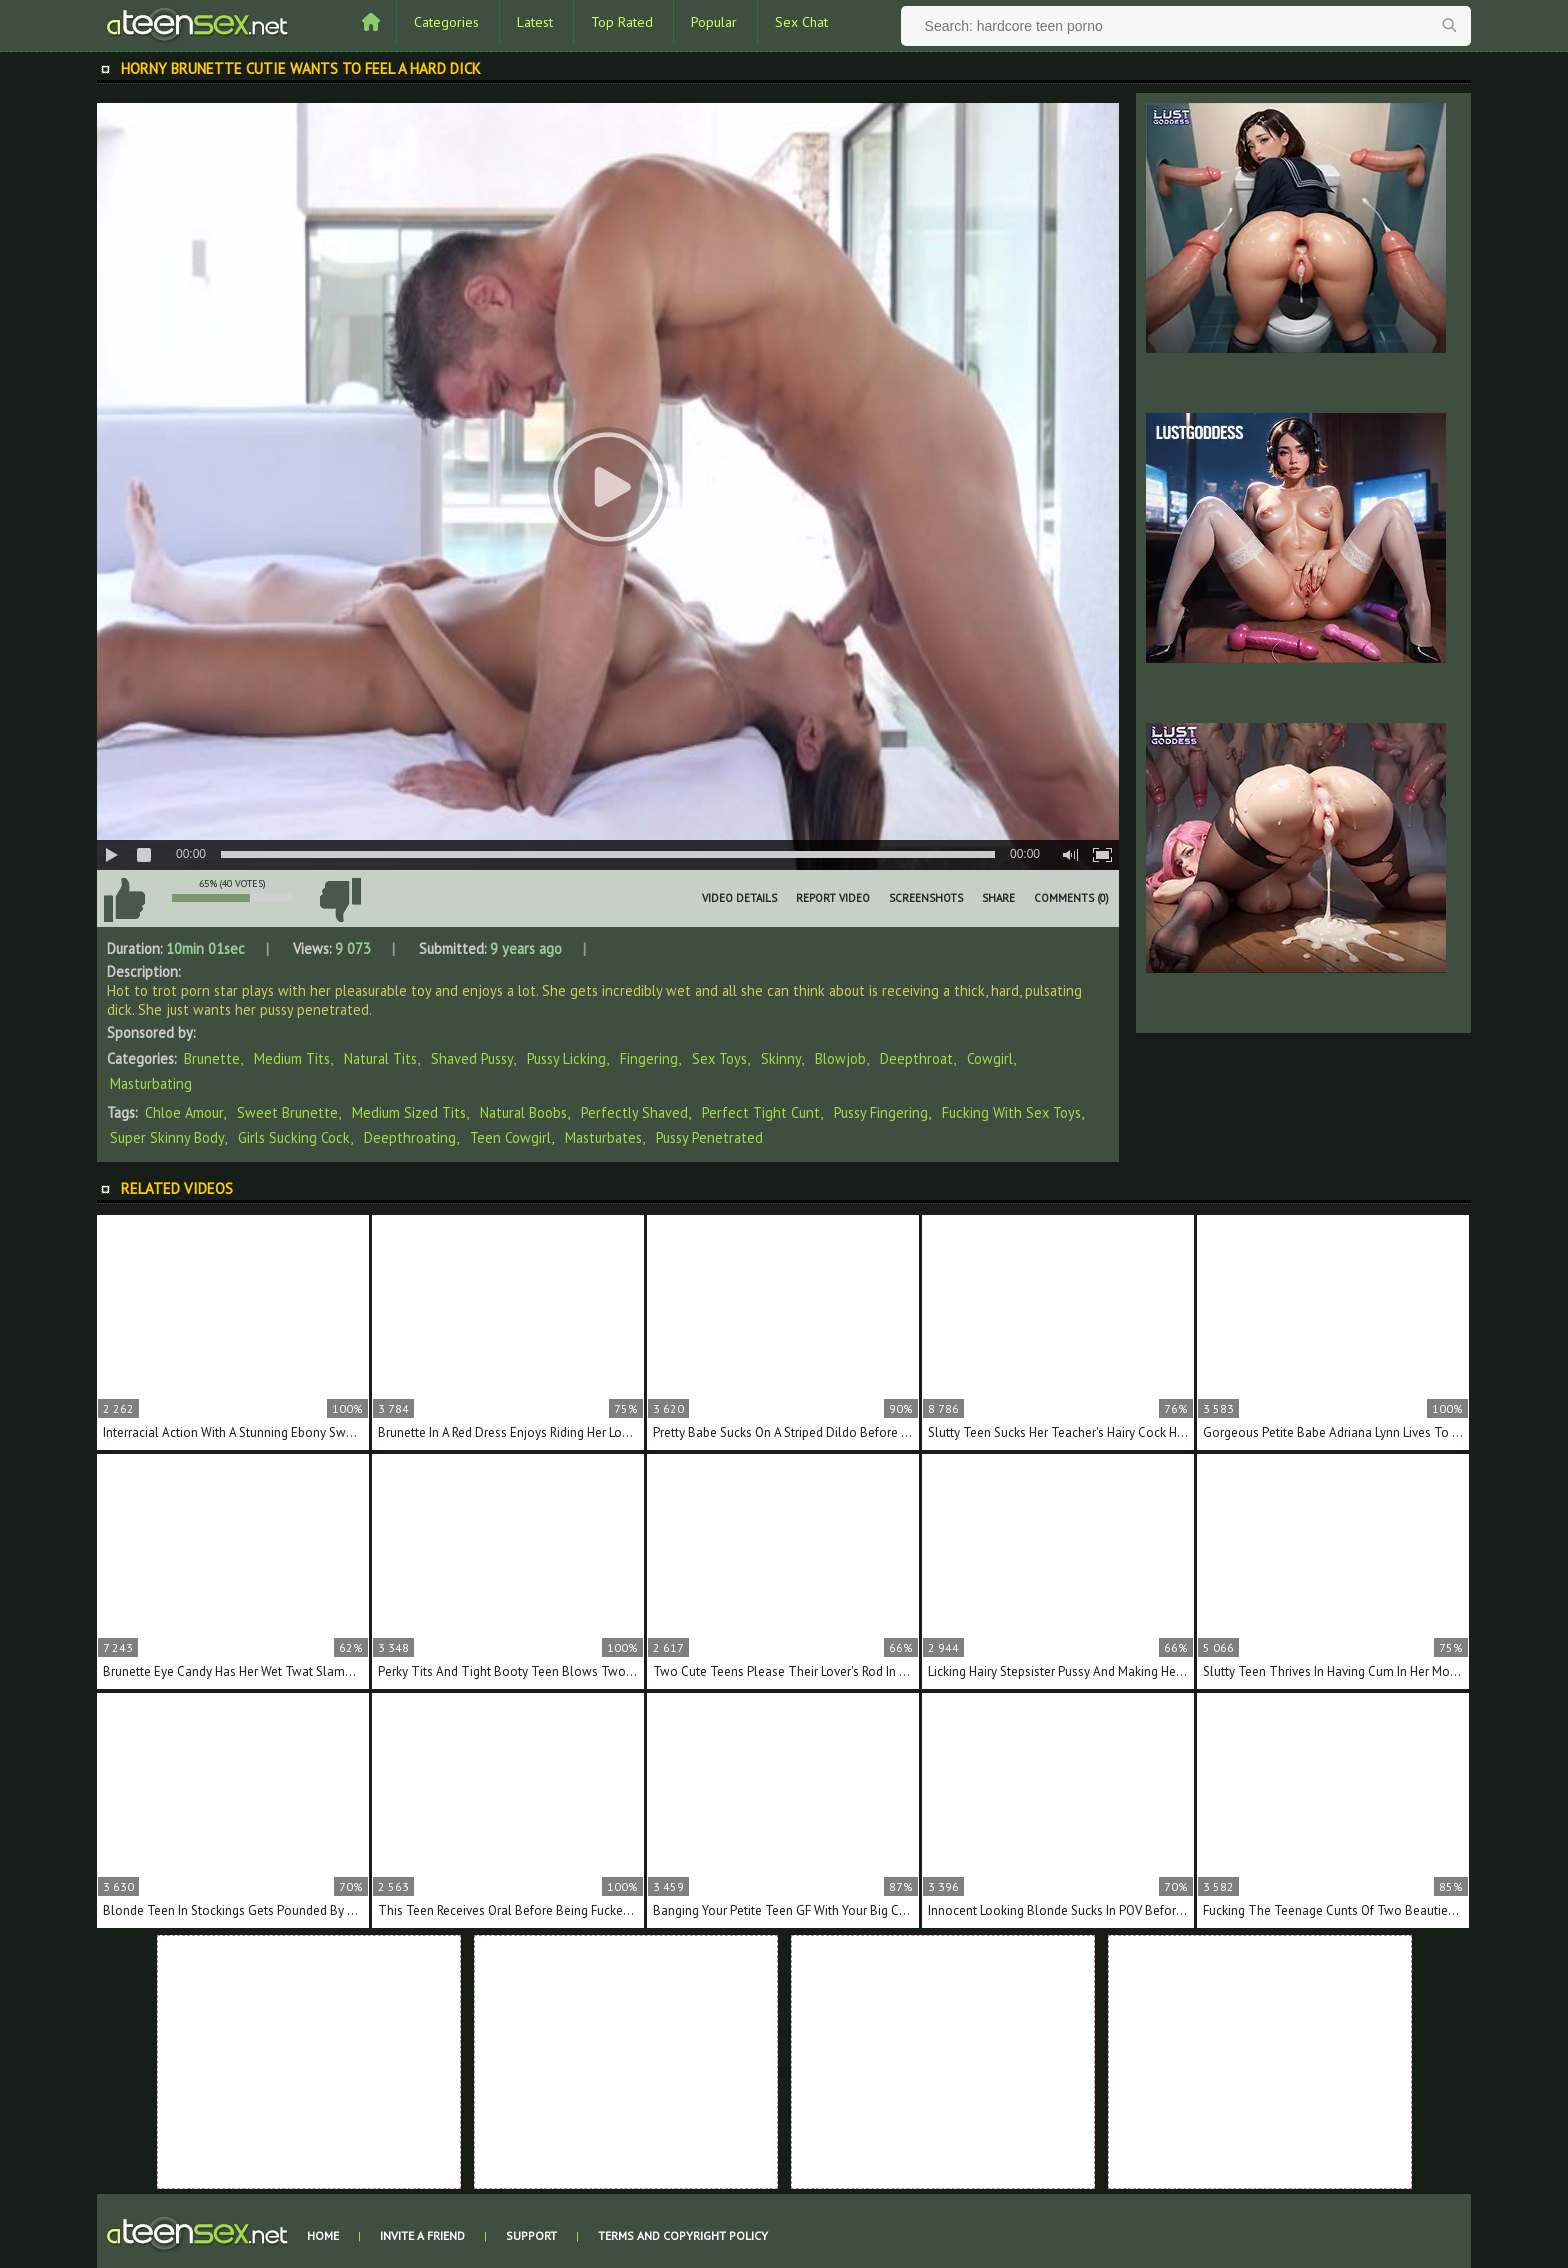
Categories (446, 22)
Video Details (739, 898)
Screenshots (926, 898)
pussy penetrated (709, 1137)
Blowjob (840, 1058)
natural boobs (523, 1112)
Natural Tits (380, 1058)
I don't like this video (340, 900)
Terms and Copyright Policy (683, 2235)
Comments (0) (1071, 898)
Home (323, 2235)
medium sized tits (409, 1112)
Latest (535, 22)
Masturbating (151, 1083)
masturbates (603, 1137)
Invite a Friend (422, 2235)
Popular (714, 22)
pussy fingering (881, 1112)
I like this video (124, 900)
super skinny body (167, 1137)
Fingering (649, 1058)
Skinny (781, 1058)
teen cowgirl (510, 1137)
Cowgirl (990, 1058)
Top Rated (622, 22)
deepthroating (410, 1137)
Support (531, 2235)
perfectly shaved (634, 1112)
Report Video (833, 898)
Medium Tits (292, 1058)
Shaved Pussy (472, 1058)
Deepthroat (916, 1058)
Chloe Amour (184, 1112)
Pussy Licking (566, 1058)
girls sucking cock (294, 1137)
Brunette (212, 1058)
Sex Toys (719, 1058)
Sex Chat (801, 22)
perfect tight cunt (761, 1112)
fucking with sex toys (1011, 1112)
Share (998, 898)
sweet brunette (287, 1112)
